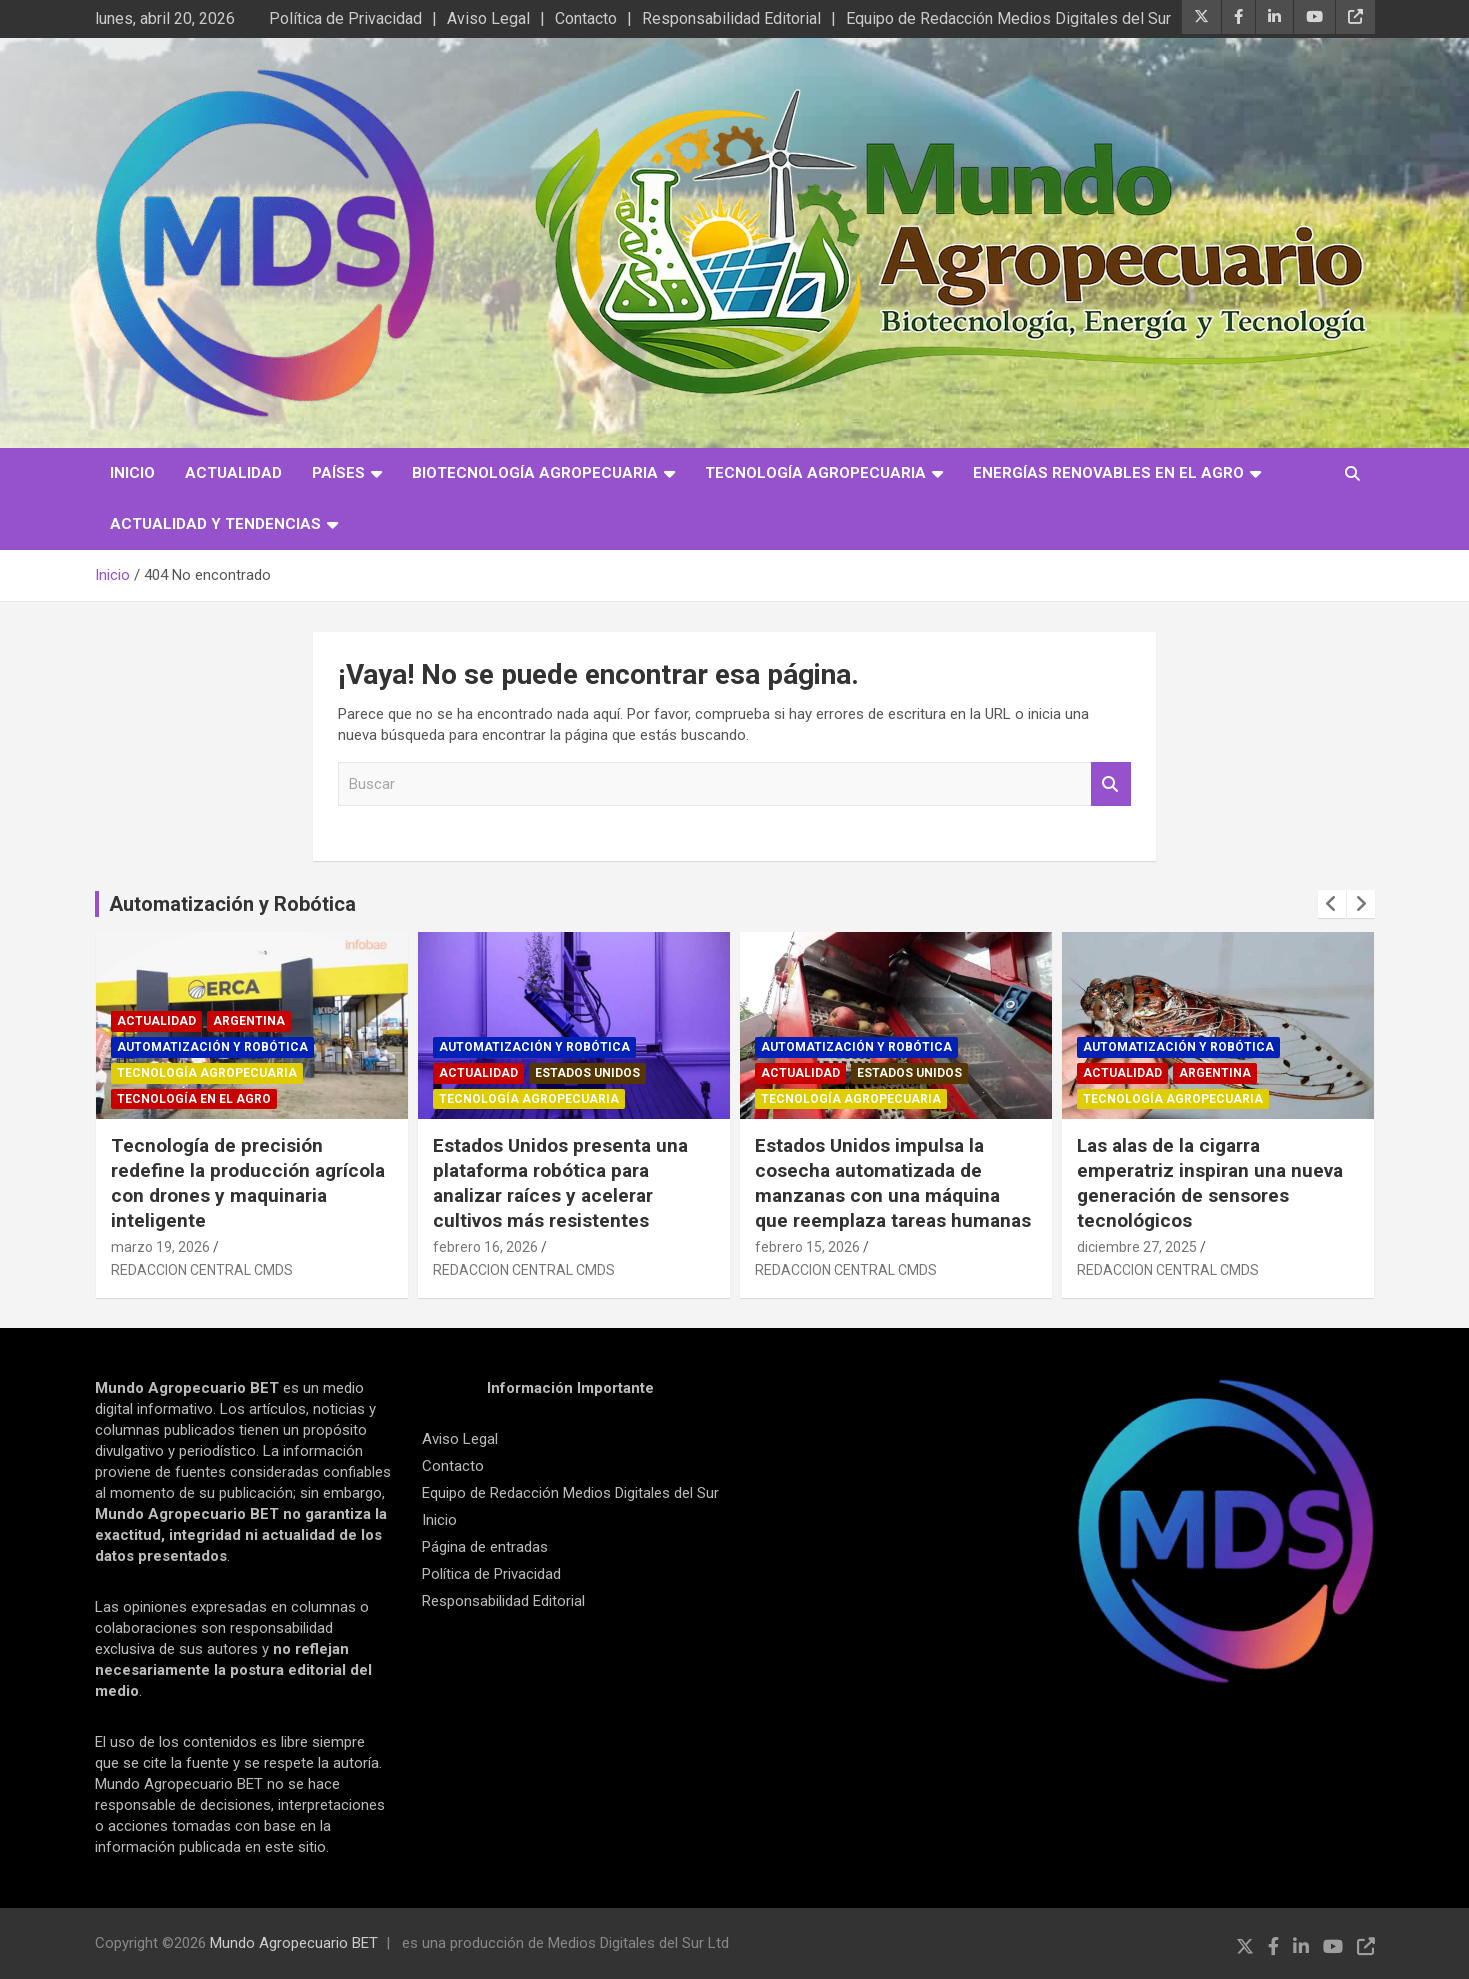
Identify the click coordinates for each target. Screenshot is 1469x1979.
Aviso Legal (488, 18)
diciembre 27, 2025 (1137, 1247)
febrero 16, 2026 (485, 1247)
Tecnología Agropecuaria (815, 473)
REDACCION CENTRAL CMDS (202, 1270)
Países (338, 473)
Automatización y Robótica (232, 904)
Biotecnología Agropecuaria (535, 473)
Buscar (1111, 784)
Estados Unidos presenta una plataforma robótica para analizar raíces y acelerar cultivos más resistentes (560, 1182)
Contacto (586, 18)
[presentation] (1332, 904)
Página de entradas (485, 1547)
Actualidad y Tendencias (215, 524)
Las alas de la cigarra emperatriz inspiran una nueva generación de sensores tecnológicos (1210, 1182)
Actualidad (233, 473)
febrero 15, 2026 (807, 1247)
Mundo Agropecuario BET (294, 1943)
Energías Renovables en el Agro (1108, 473)
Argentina (249, 1021)
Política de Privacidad (345, 18)
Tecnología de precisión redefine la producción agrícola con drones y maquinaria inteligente (248, 1182)
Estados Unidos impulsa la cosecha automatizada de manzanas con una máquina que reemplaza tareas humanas (893, 1182)
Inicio (132, 473)
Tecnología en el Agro (194, 1099)
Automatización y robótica (212, 1047)
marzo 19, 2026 (160, 1247)
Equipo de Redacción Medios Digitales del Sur (1008, 18)
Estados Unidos (587, 1073)
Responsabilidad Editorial (731, 18)
